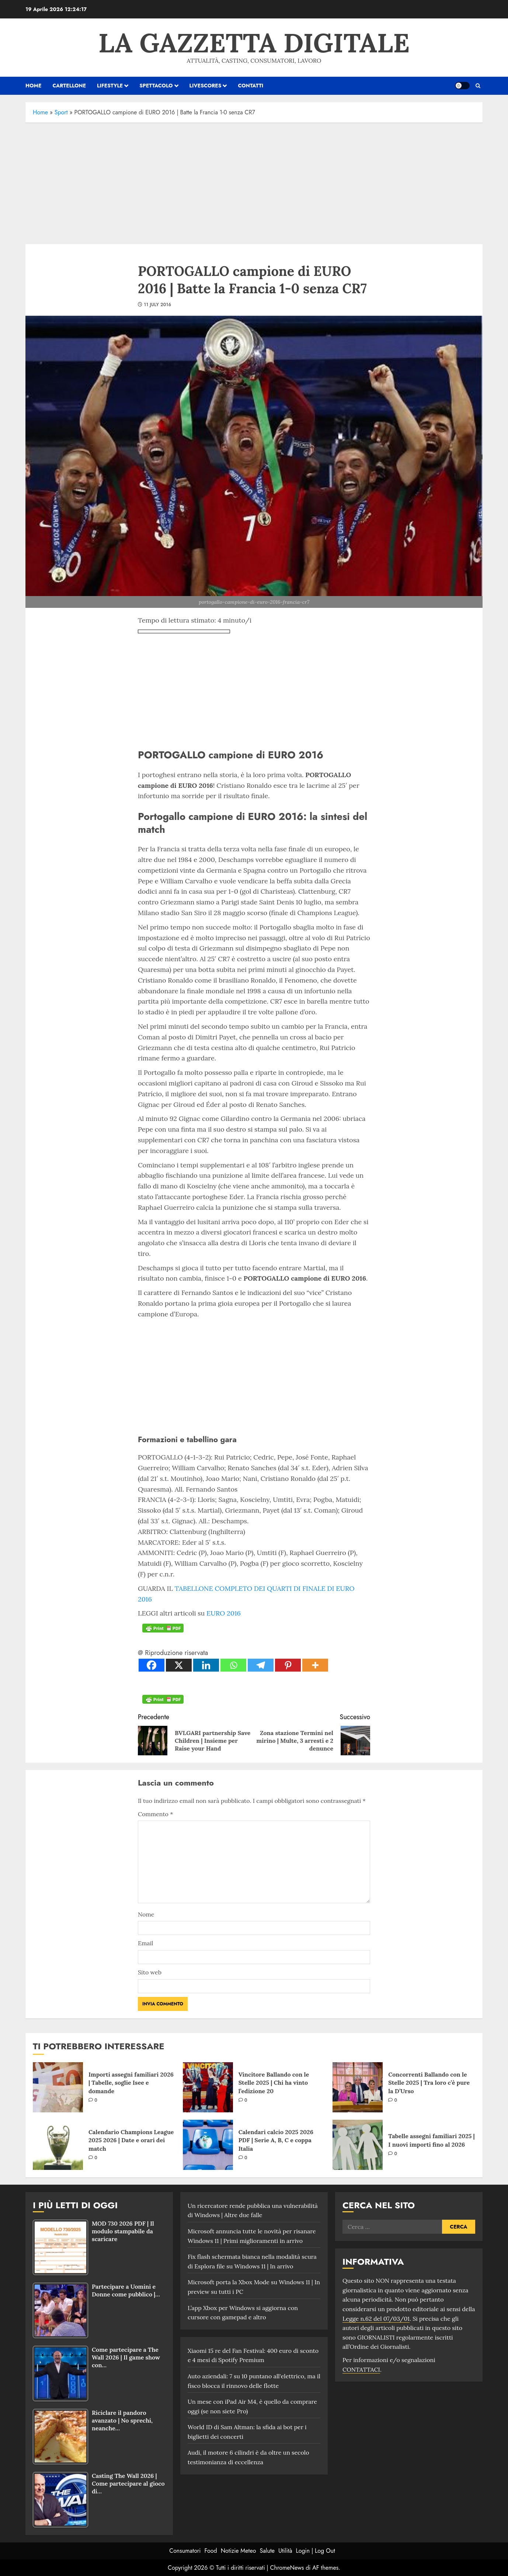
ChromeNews (287, 2567)
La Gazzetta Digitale (254, 43)
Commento (155, 1814)
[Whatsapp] (233, 1665)
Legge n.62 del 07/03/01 (376, 2318)
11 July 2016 (157, 305)
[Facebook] (151, 1665)
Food (211, 2550)
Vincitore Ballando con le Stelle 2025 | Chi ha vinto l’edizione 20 (274, 2083)
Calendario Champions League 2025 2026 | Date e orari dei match (131, 2140)
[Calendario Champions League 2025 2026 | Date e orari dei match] (58, 2145)
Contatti (250, 85)
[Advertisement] (254, 181)
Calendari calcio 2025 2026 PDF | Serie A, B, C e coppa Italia (276, 2140)
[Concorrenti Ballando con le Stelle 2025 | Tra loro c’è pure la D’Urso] (358, 2087)
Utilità (285, 2550)
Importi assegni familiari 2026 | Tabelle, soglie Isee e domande (131, 2083)
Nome (146, 1914)
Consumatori (185, 2550)
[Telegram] (261, 1665)
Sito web (149, 1972)
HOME (33, 85)
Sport (61, 112)
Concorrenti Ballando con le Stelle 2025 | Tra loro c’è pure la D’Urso (429, 2083)
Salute (267, 2550)
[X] (179, 1665)
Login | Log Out (315, 2550)
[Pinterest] (288, 1665)
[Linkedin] (206, 1665)
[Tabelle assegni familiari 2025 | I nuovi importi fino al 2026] (358, 2145)
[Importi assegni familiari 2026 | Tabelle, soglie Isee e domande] (58, 2087)
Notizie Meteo (238, 2550)
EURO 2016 (223, 1613)
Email (145, 1943)
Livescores (205, 85)
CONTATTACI (361, 2369)
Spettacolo (156, 85)
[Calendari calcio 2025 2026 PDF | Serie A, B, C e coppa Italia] (208, 2145)
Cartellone (69, 85)
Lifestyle (110, 85)
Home (40, 112)
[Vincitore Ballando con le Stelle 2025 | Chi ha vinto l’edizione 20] (208, 2087)
